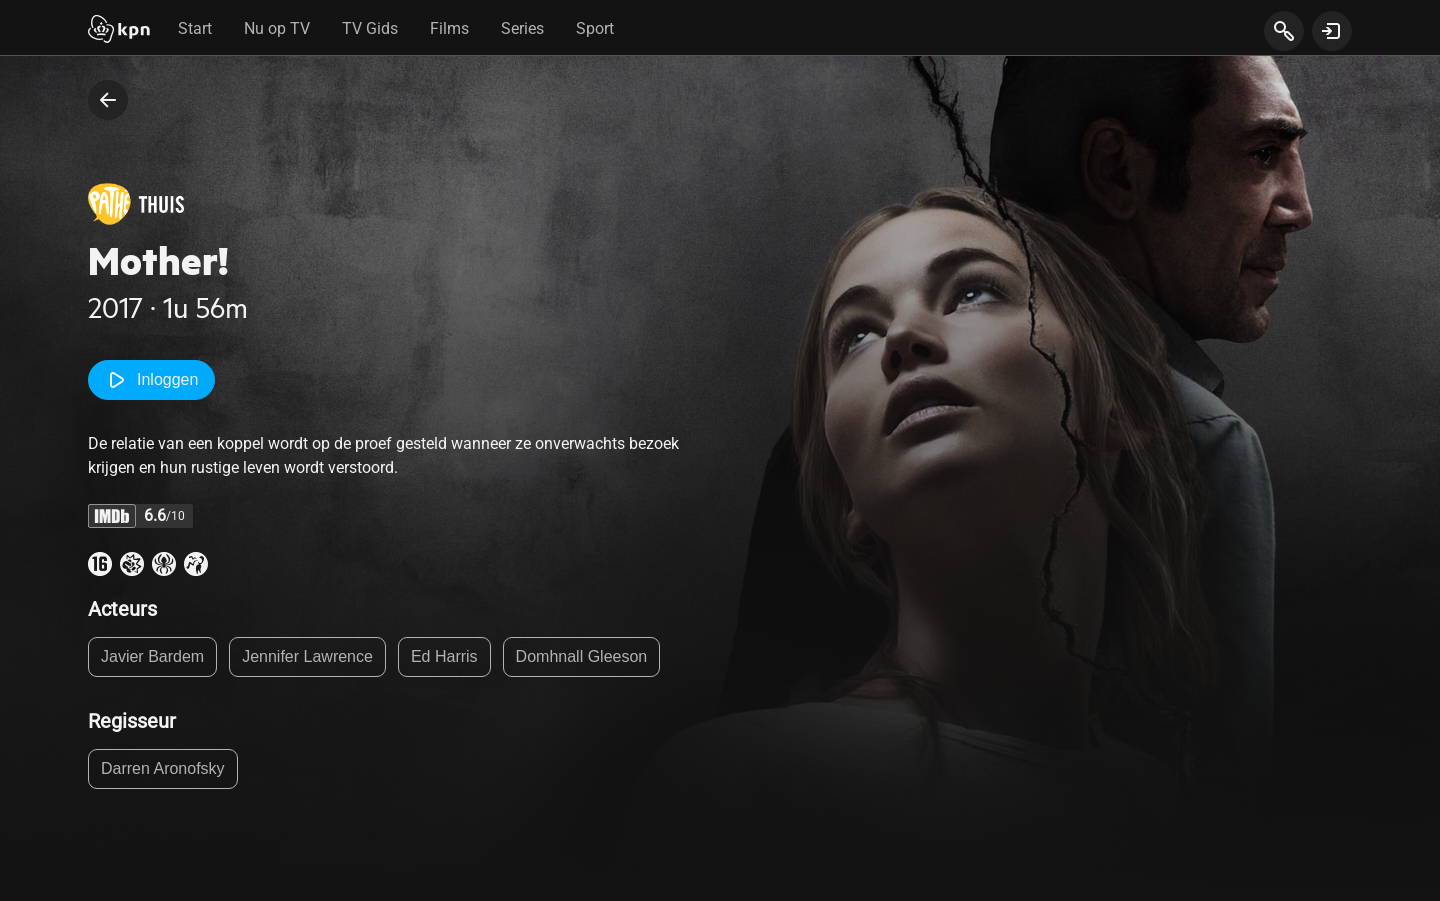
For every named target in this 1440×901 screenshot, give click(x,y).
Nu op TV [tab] (277, 28)
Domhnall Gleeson (582, 656)
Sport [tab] (595, 28)
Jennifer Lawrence (307, 656)
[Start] (119, 31)
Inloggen (151, 380)
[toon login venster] (1332, 31)
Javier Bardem (152, 656)
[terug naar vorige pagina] (108, 100)
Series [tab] (522, 28)
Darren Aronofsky (163, 768)
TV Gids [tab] (370, 28)
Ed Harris (444, 656)
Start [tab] (195, 28)
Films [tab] (449, 28)
